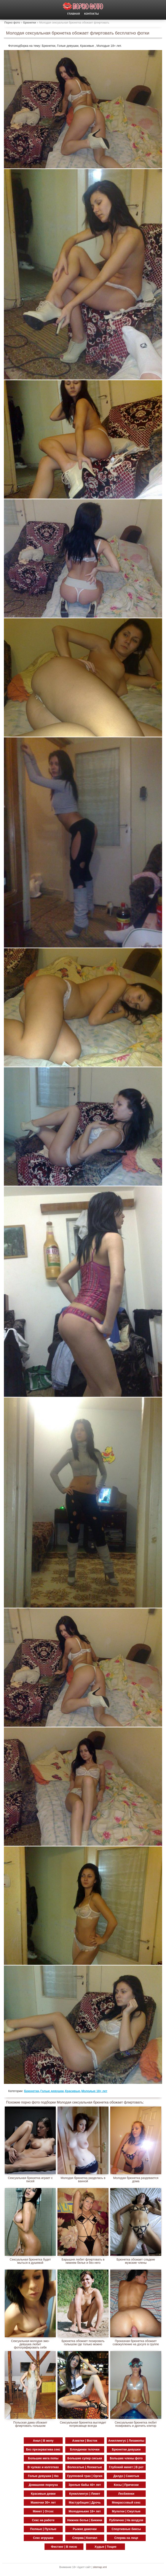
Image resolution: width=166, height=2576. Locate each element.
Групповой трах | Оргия (84, 2476)
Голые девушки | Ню (43, 2476)
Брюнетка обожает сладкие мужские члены (136, 2261)
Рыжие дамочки (85, 2529)
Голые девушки (52, 2091)
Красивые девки (43, 2493)
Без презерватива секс (43, 2449)
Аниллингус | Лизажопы (126, 2440)
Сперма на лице (126, 2538)
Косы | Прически (126, 2485)
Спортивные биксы (126, 2529)
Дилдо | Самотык (126, 2476)
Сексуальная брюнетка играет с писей (30, 2179)
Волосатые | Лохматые (84, 2467)
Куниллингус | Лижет (84, 2493)
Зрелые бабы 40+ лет (85, 2485)
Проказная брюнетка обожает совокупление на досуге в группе (136, 2342)
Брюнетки (29, 22)
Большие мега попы (43, 2458)
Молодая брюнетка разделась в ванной (83, 2179)
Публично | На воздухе (126, 2520)
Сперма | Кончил (84, 2538)
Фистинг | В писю (64, 2546)
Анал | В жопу (43, 2440)
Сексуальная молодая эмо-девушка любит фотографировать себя (30, 2342)
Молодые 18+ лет (94, 2091)
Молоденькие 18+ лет (85, 2511)
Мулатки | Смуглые (126, 2511)
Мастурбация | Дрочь (85, 2502)
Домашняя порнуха (43, 2485)
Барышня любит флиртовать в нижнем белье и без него (83, 2261)
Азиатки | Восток (84, 2440)
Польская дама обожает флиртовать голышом (30, 2424)
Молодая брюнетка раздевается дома (135, 2179)
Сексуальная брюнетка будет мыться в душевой (30, 2261)
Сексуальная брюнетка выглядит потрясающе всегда (83, 2424)
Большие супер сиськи (84, 2458)
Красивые (72, 2091)
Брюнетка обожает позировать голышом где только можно (83, 2342)
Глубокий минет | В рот (126, 2467)
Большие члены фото (126, 2458)
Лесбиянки (126, 2493)
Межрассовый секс (126, 2502)
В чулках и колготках (43, 2467)
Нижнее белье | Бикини (84, 2520)
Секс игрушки (43, 2538)
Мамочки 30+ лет (43, 2502)
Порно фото (12, 22)
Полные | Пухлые (43, 2529)
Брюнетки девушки (126, 2449)
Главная (73, 13)
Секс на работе (43, 2520)
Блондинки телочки (85, 2449)
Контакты (91, 13)
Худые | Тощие (105, 2546)
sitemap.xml (100, 2567)
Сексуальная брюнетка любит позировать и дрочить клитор (136, 2424)
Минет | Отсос (43, 2511)
